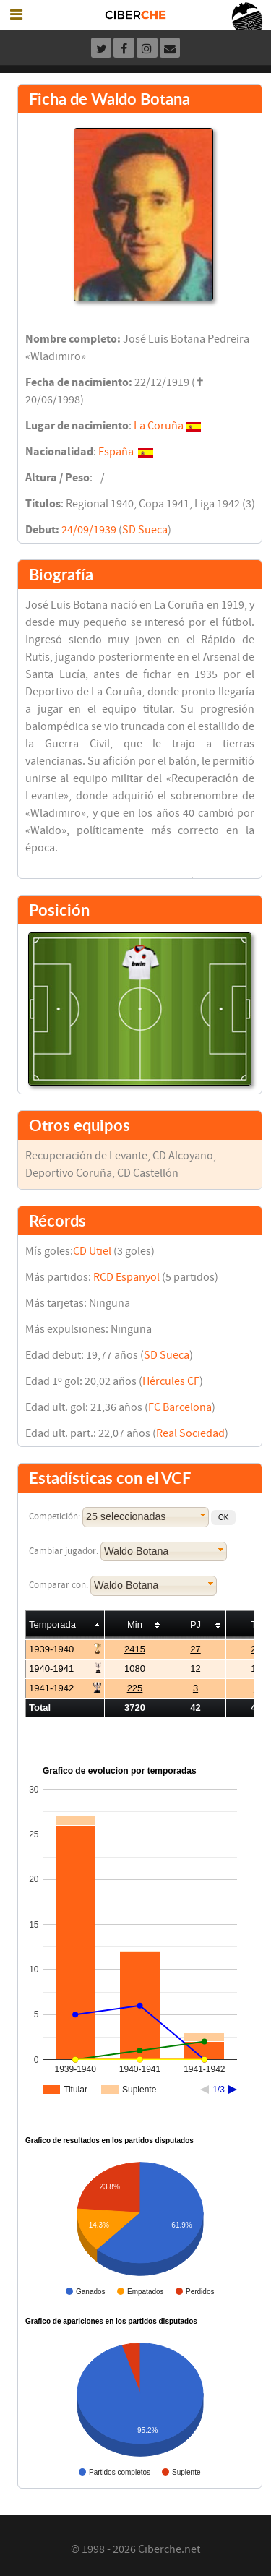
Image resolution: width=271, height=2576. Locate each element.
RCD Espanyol (126, 1277)
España (116, 451)
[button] (223, 1517)
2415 (134, 1649)
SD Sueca (145, 529)
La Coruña (159, 425)
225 (135, 1688)
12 (195, 1668)
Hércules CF (170, 1381)
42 (195, 1707)
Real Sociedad (190, 1433)
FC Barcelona (180, 1407)
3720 (134, 1707)
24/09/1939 (88, 529)
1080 (134, 1668)
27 (195, 1649)
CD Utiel (92, 1251)
